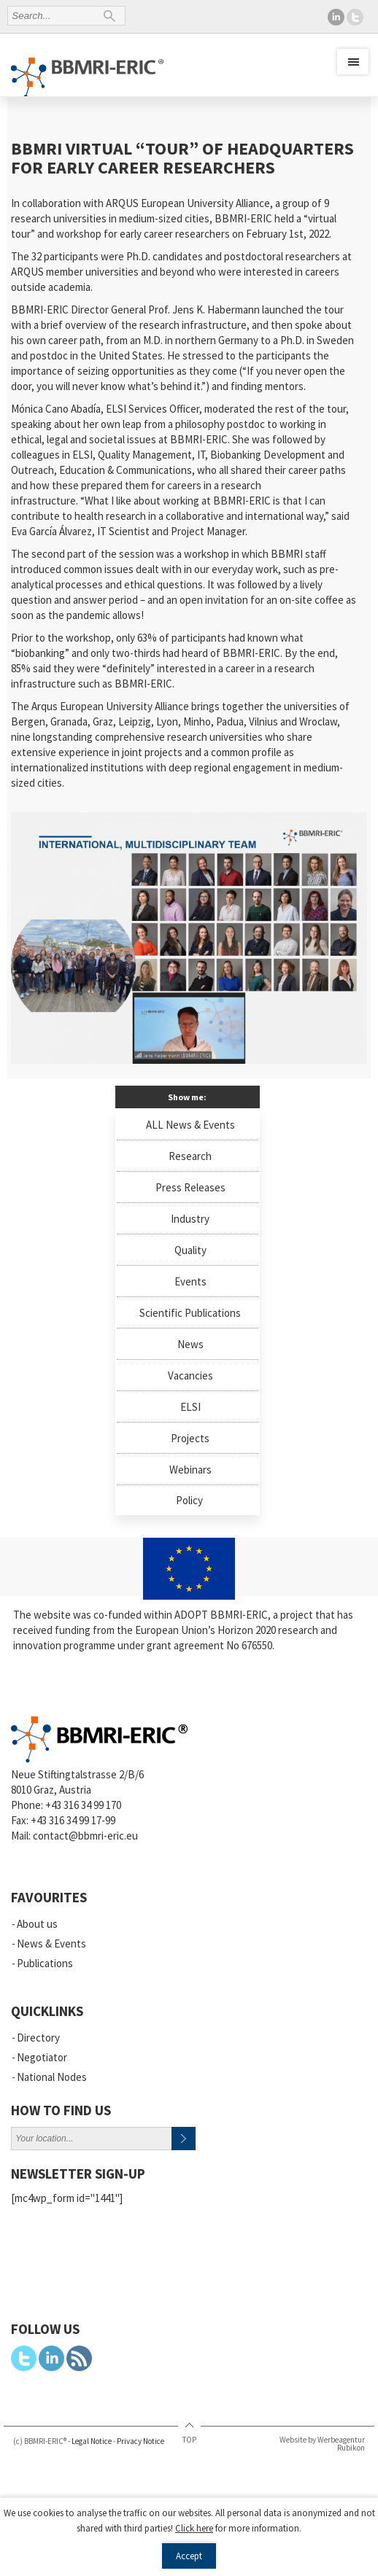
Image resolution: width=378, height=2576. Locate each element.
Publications (45, 1963)
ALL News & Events (190, 1125)
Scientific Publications (190, 1313)
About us (37, 1924)
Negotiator (42, 2057)
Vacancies (190, 1375)
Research (190, 1156)
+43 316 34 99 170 (83, 1805)
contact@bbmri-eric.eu (85, 1835)
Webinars (190, 1469)
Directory (38, 2037)
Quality (190, 1250)
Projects (190, 1438)
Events (190, 1281)
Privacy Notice (140, 2441)
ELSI (190, 1407)
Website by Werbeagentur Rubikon (322, 2444)
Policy (189, 1500)
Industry (190, 1219)
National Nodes (52, 2077)
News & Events (51, 1943)
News (190, 1344)
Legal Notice (92, 2441)
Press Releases (190, 1187)
